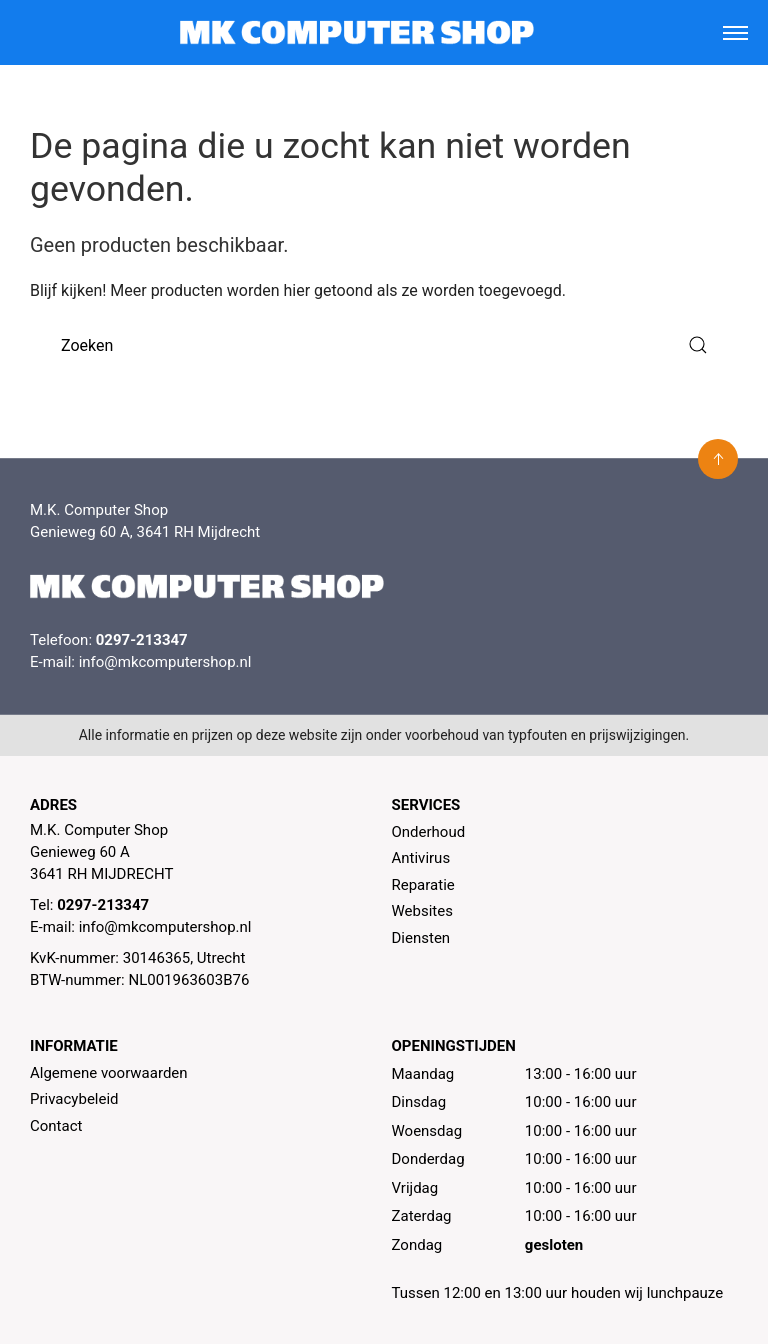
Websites (422, 911)
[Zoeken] (384, 345)
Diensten (421, 938)
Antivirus (421, 858)
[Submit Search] (698, 345)
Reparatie (423, 885)
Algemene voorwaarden (109, 1073)
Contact (56, 1126)
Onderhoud (429, 832)
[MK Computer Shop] (356, 32)
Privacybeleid (74, 1099)
